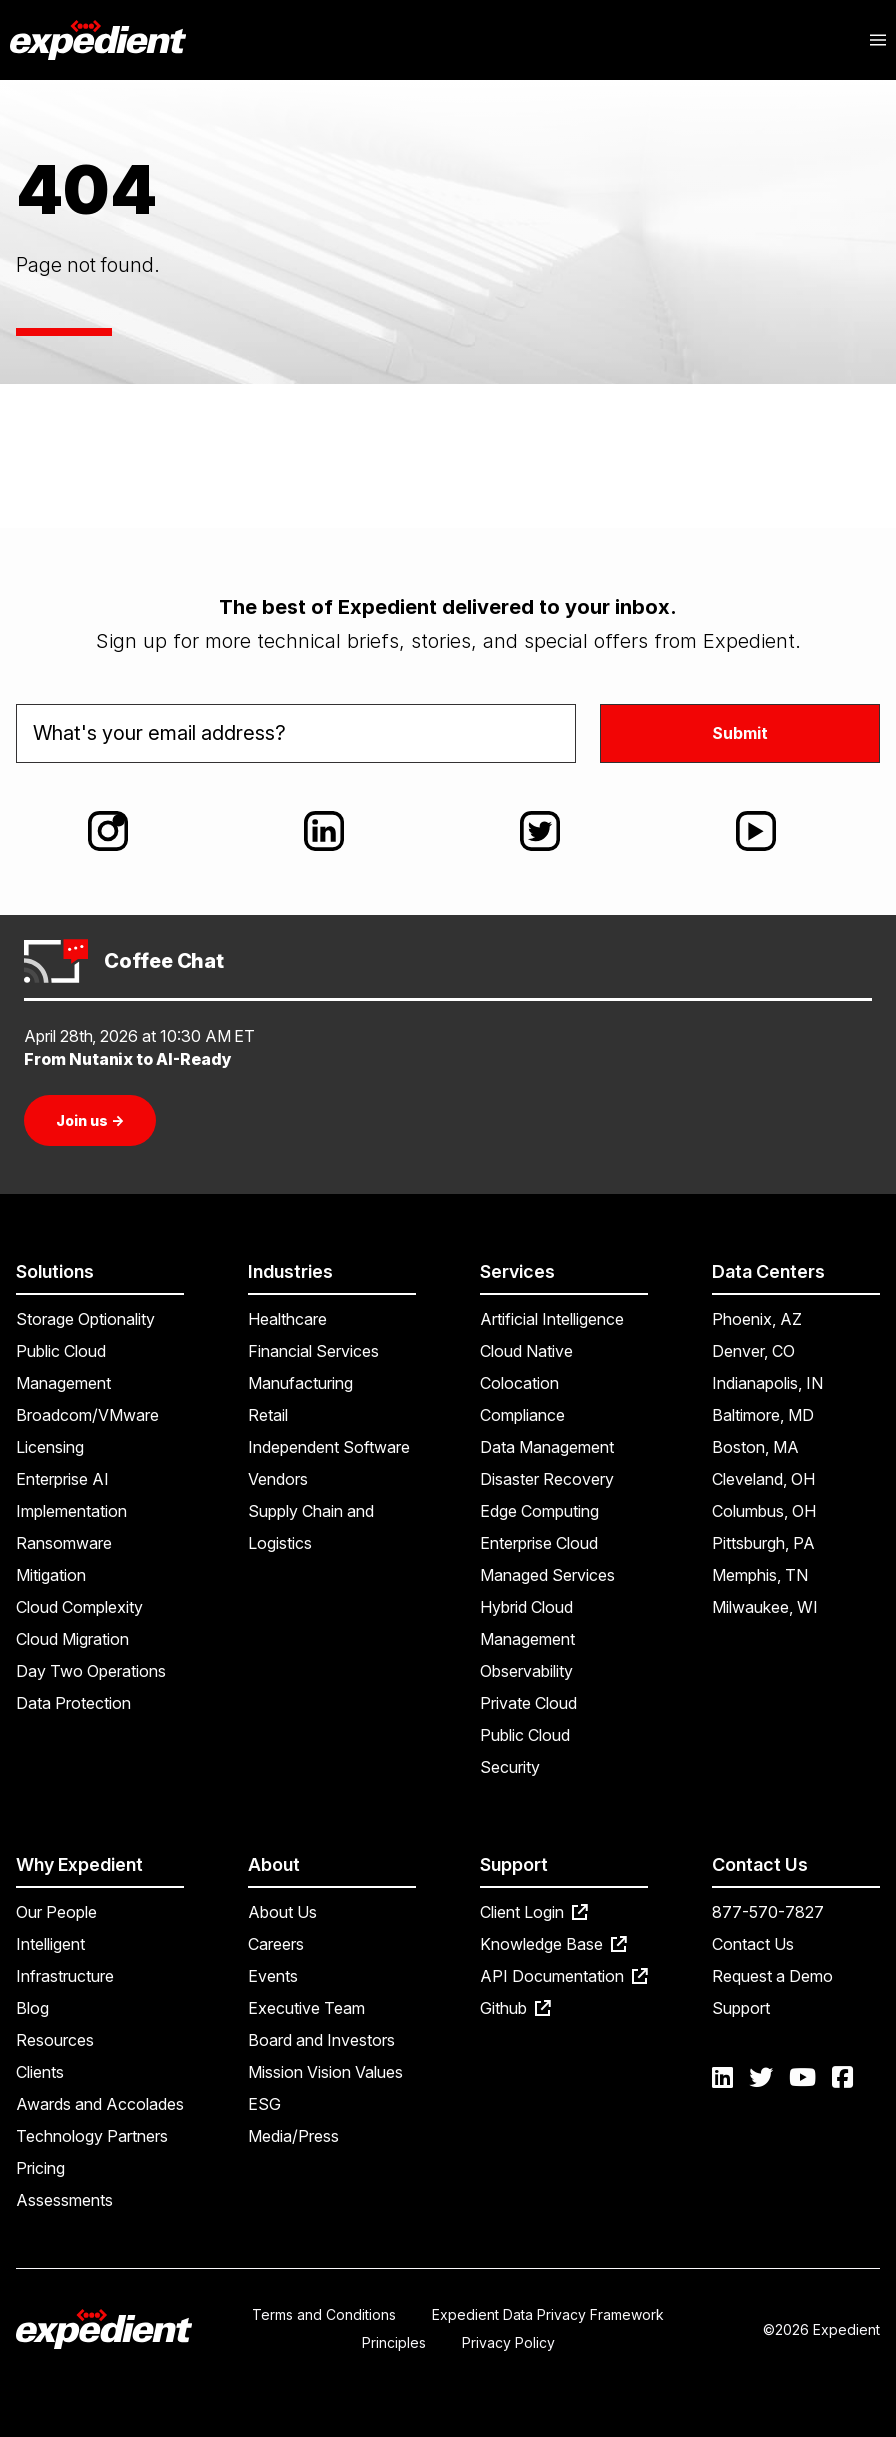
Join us (90, 1120)
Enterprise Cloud (539, 1543)
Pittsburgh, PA (763, 1543)
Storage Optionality (85, 1319)
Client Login (534, 1912)
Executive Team (306, 2008)
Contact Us (753, 1944)
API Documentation (564, 1976)
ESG (264, 2104)
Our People (56, 1912)
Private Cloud (528, 1703)
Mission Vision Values (325, 2072)
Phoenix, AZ (757, 1319)
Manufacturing (300, 1383)
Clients (40, 2072)
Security (510, 1767)
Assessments (64, 2200)
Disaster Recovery (547, 1479)
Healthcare (287, 1319)
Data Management (547, 1447)
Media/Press (293, 2136)
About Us (282, 1912)
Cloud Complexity (79, 1607)
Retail (268, 1415)
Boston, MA (755, 1447)
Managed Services (547, 1575)
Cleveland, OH (763, 1479)
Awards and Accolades (100, 2104)
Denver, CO (753, 1351)
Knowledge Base (553, 1944)
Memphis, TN (760, 1575)
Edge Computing (539, 1511)
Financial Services (313, 1351)
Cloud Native (526, 1351)
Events (273, 1976)
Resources (55, 2040)
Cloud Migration (72, 1639)
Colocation (519, 1383)
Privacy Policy (508, 2342)
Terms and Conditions (324, 2314)
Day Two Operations (91, 1671)
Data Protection (73, 1703)
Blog (32, 2008)
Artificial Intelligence (552, 1319)
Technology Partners (92, 2136)
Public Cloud (525, 1735)
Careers (276, 1944)
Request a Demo (772, 1976)
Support (741, 2008)
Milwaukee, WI (765, 1607)
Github (515, 2008)
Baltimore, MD (763, 1415)
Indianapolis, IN (767, 1383)
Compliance (522, 1415)
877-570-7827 (768, 1912)
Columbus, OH (764, 1511)
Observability (526, 1671)
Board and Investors (321, 2040)
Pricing (40, 2168)
